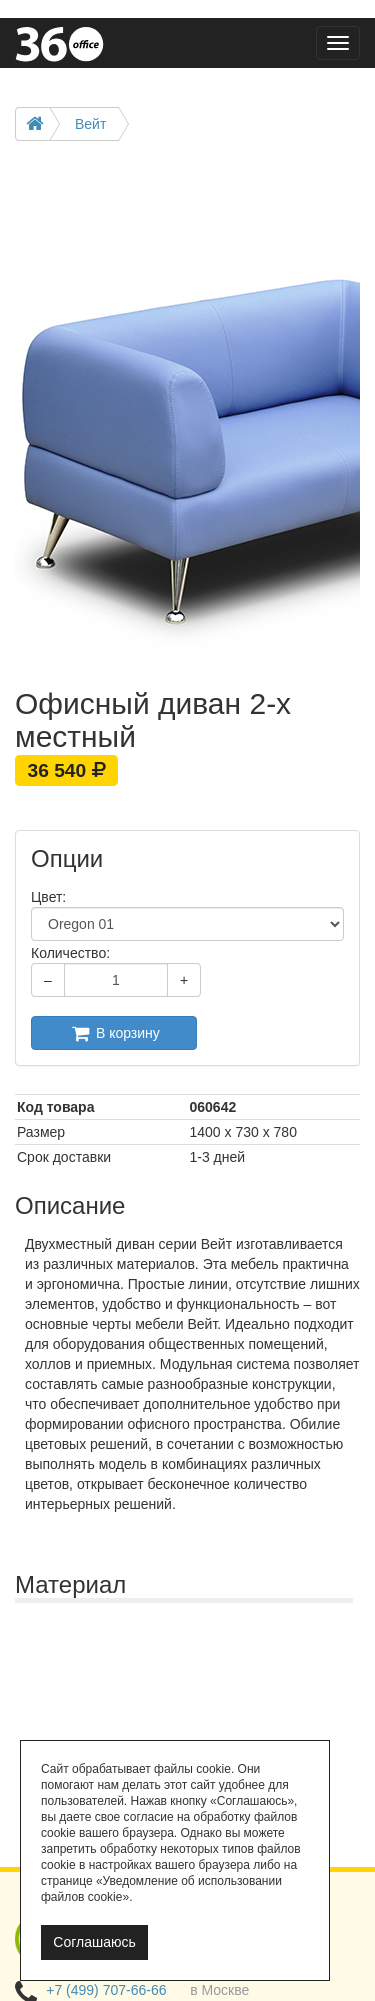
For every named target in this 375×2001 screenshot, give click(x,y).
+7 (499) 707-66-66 (106, 1990)
